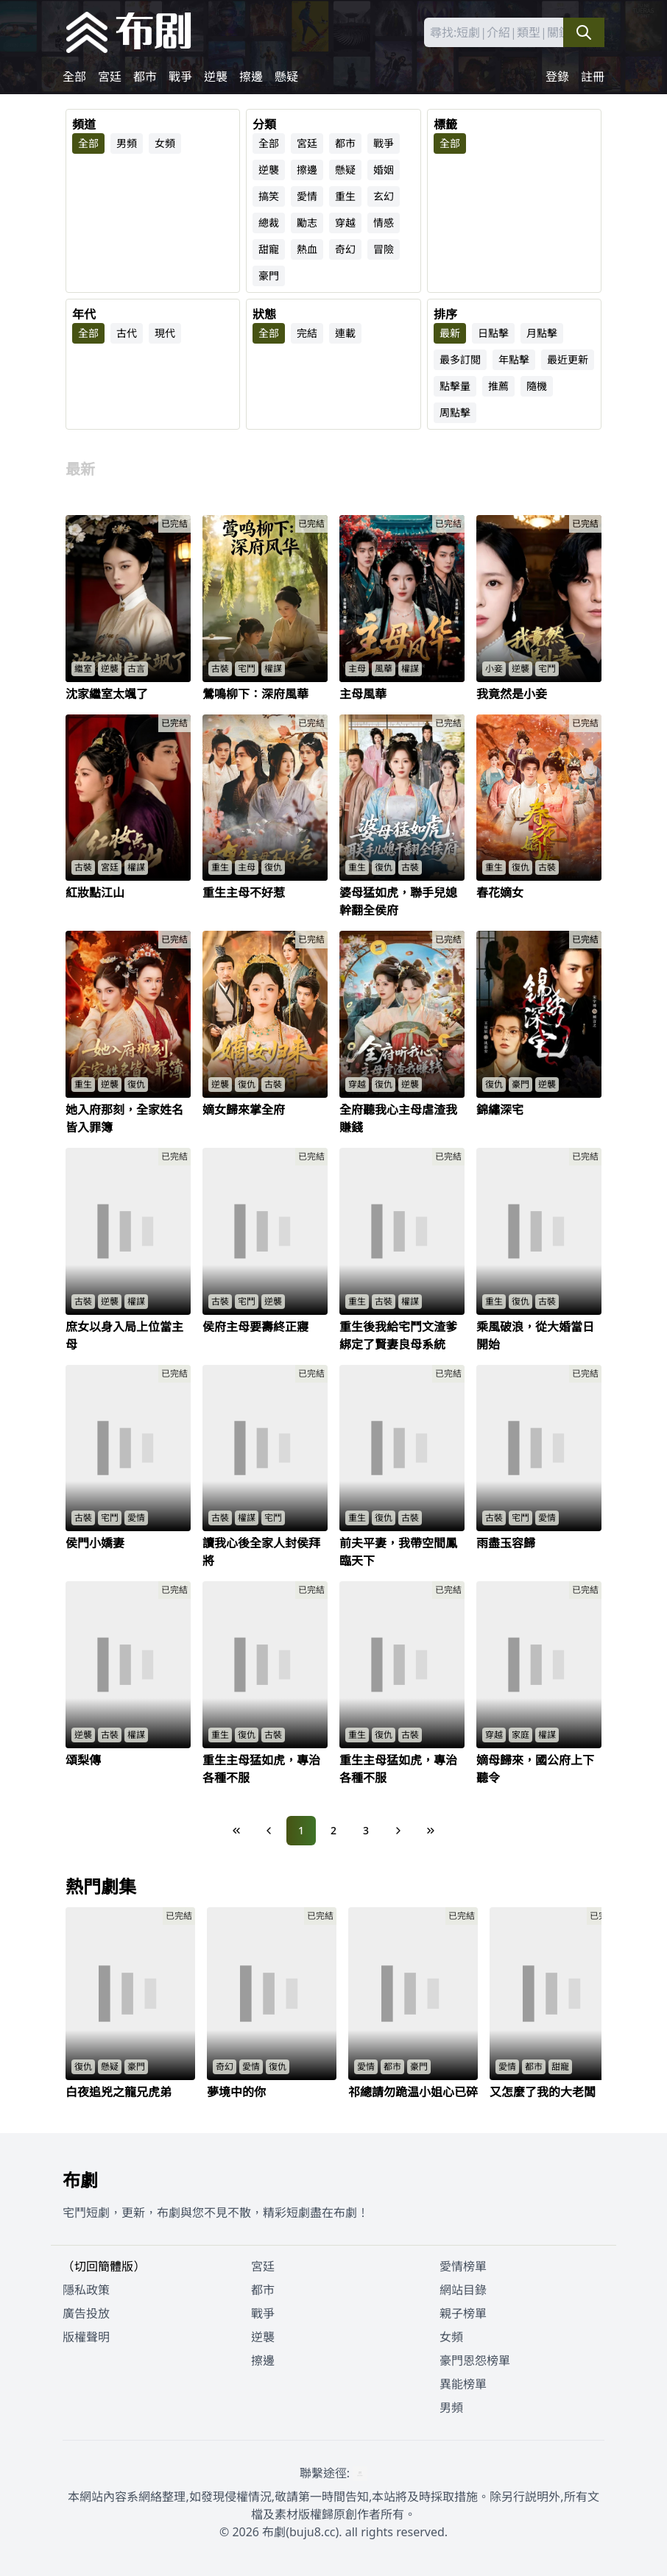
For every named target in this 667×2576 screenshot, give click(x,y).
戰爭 (180, 76)
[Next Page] (398, 1830)
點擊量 (455, 386)
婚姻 (383, 170)
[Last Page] (430, 1830)
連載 (345, 333)
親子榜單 (463, 2313)
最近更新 (567, 359)
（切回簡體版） (104, 2266)
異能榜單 (463, 2384)
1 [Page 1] (301, 1830)
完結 (307, 333)
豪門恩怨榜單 (475, 2360)
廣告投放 (86, 2313)
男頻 (126, 143)
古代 (126, 333)
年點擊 (513, 359)
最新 (450, 333)
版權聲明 (86, 2337)
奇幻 (345, 249)
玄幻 (383, 196)
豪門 (268, 276)
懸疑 (286, 76)
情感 (383, 223)
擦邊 (251, 76)
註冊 (592, 76)
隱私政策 (86, 2290)
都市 (145, 76)
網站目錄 (463, 2290)
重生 (345, 196)
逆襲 (215, 76)
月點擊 (541, 333)
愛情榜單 (463, 2266)
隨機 (536, 386)
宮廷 (109, 76)
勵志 (307, 223)
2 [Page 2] (333, 1830)
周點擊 (455, 412)
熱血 (307, 249)
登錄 (557, 76)
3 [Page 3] (366, 1830)
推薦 (498, 386)
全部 (74, 76)
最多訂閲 (460, 359)
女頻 (165, 143)
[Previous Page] (268, 1830)
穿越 (345, 223)
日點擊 (493, 333)
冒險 (383, 249)
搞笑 (268, 196)
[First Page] (236, 1830)
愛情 (307, 196)
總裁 (268, 223)
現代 (165, 333)
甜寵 (268, 249)
